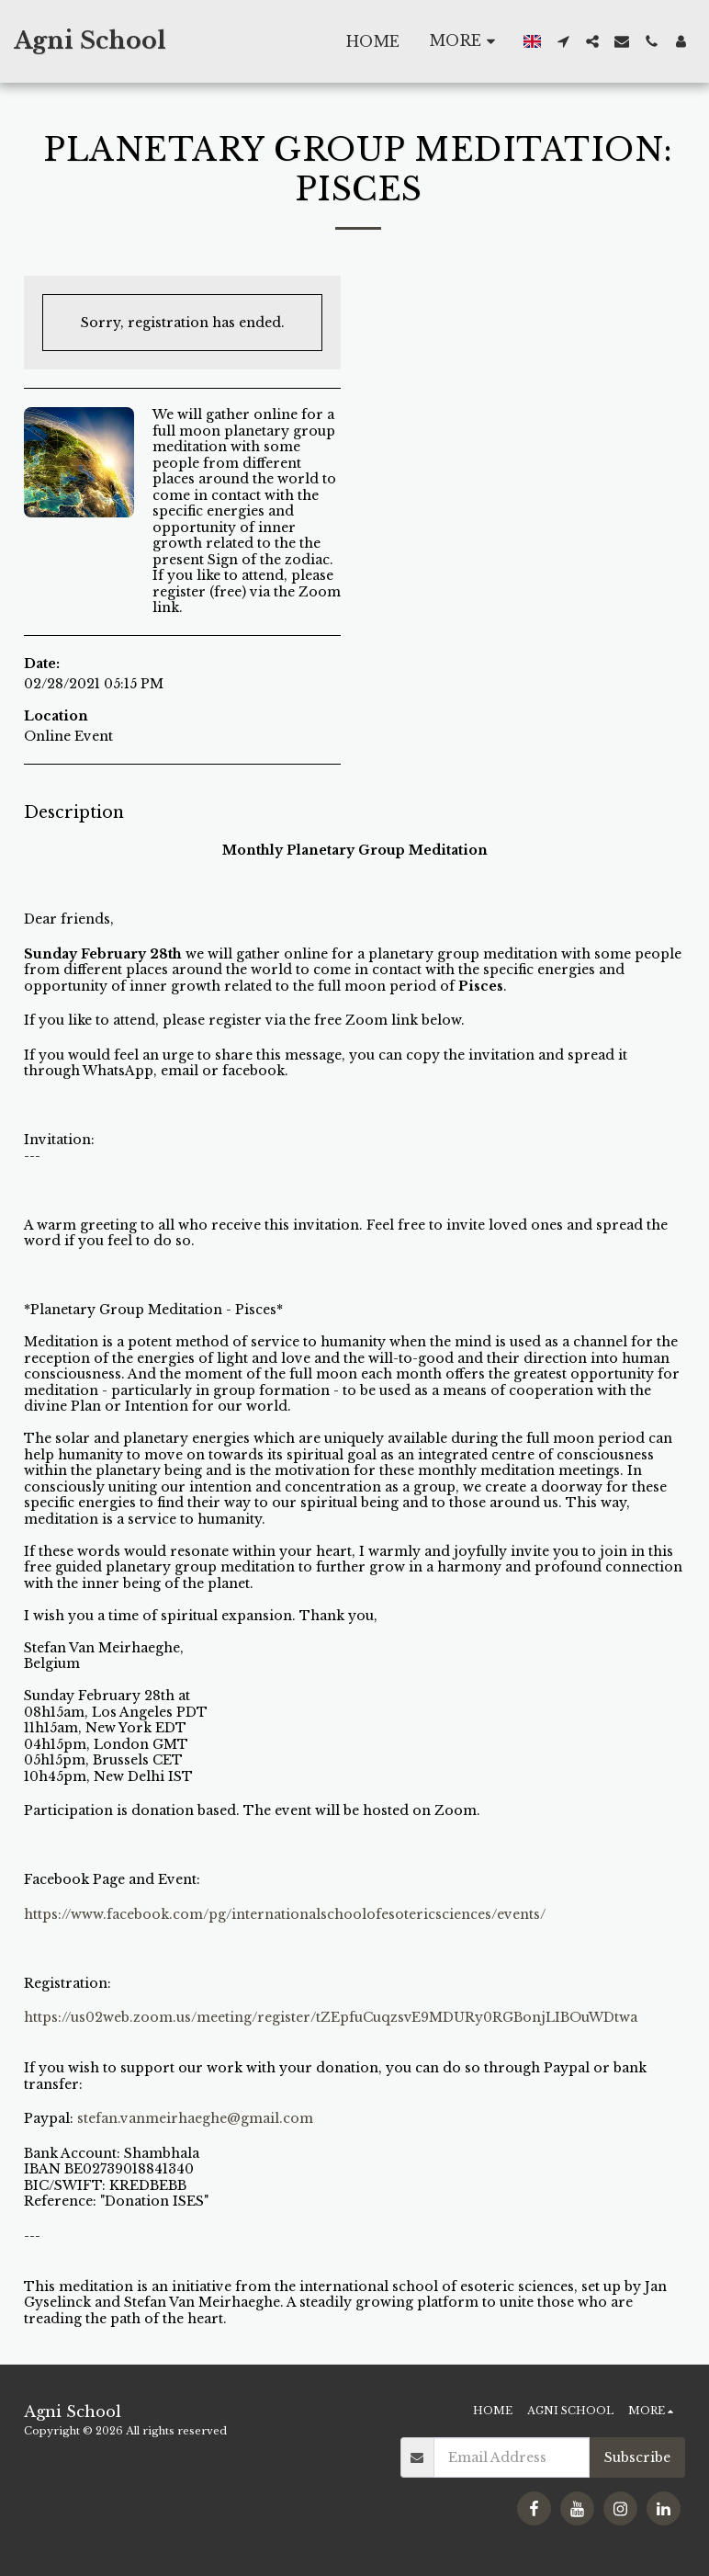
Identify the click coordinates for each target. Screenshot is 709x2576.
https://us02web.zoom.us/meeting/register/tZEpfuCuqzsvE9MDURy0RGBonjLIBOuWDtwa (330, 2017)
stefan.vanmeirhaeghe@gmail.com (195, 2118)
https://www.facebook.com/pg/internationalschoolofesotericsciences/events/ (285, 1914)
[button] (563, 41)
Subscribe (637, 2457)
